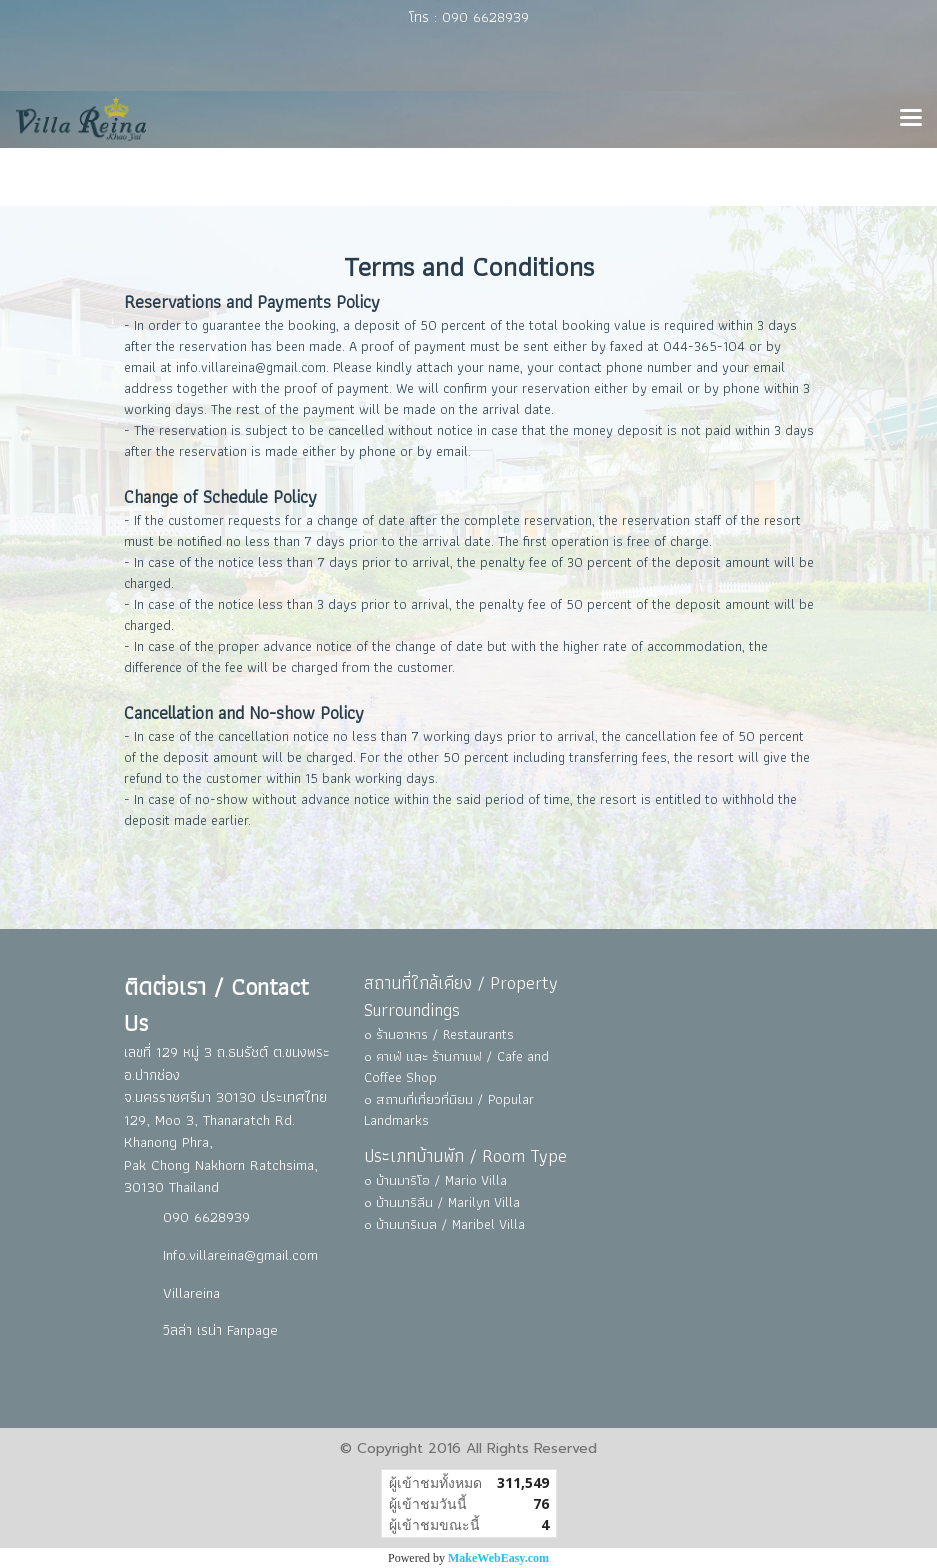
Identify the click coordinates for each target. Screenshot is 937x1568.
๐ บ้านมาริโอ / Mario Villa (435, 1180)
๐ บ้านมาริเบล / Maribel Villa (444, 1224)
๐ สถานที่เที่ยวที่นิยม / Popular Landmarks (449, 1109)
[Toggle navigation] (911, 119)
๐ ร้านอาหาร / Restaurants (439, 1034)
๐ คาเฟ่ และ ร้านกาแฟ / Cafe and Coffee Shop (456, 1066)
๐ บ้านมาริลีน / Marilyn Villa (442, 1202)
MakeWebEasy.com (498, 1558)
